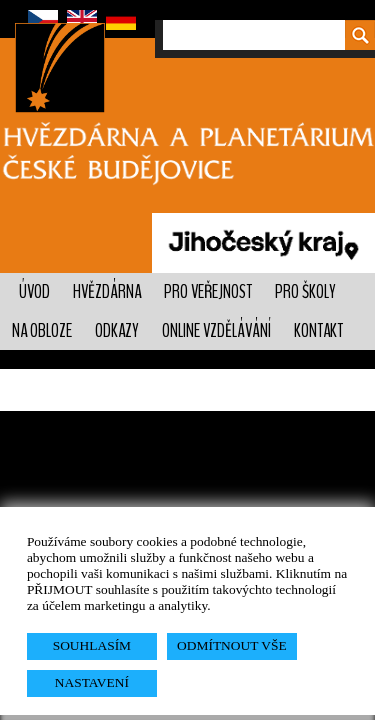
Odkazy (117, 331)
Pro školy (305, 292)
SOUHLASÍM (92, 645)
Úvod (34, 292)
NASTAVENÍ (92, 682)
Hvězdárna (107, 292)
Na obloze (42, 331)
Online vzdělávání (216, 331)
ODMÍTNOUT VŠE (232, 645)
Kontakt (318, 331)
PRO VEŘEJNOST (208, 292)
